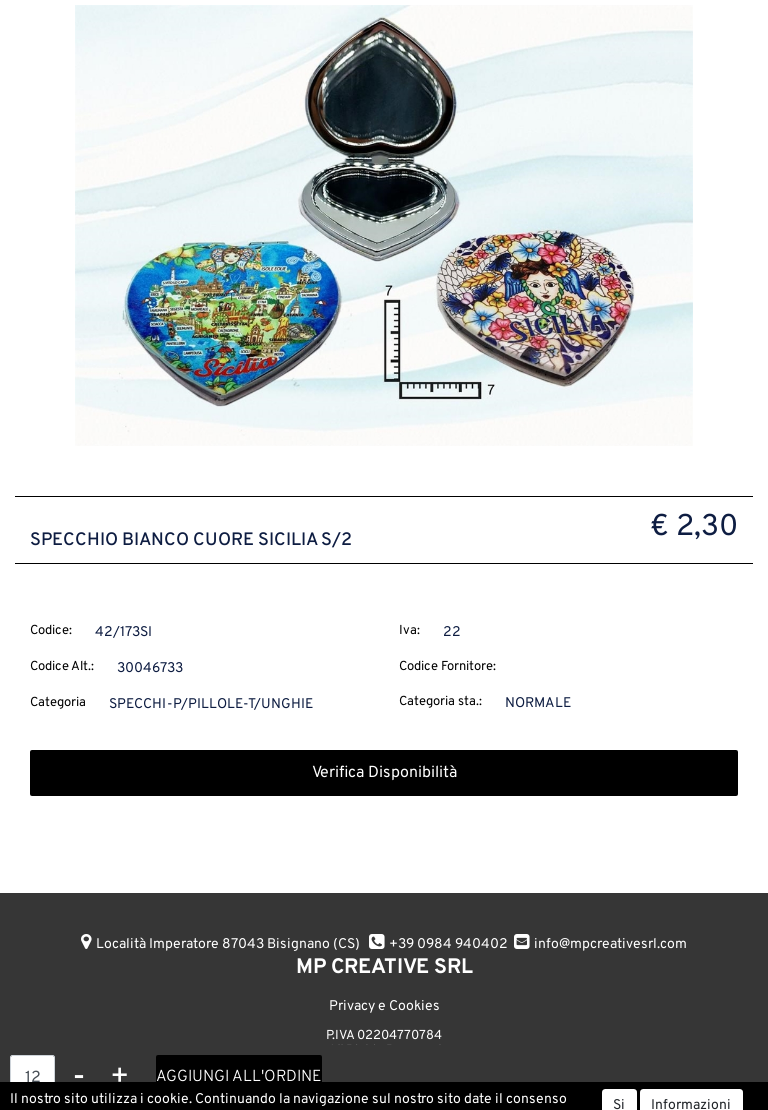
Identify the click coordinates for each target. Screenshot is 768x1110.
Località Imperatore (228, 944)
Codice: (51, 631)
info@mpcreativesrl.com (610, 944)
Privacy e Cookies (384, 1006)
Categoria (58, 703)
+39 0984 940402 (448, 944)
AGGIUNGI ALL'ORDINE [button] (239, 1077)
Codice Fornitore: (447, 667)
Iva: (409, 631)
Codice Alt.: (62, 667)
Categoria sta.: (440, 702)
